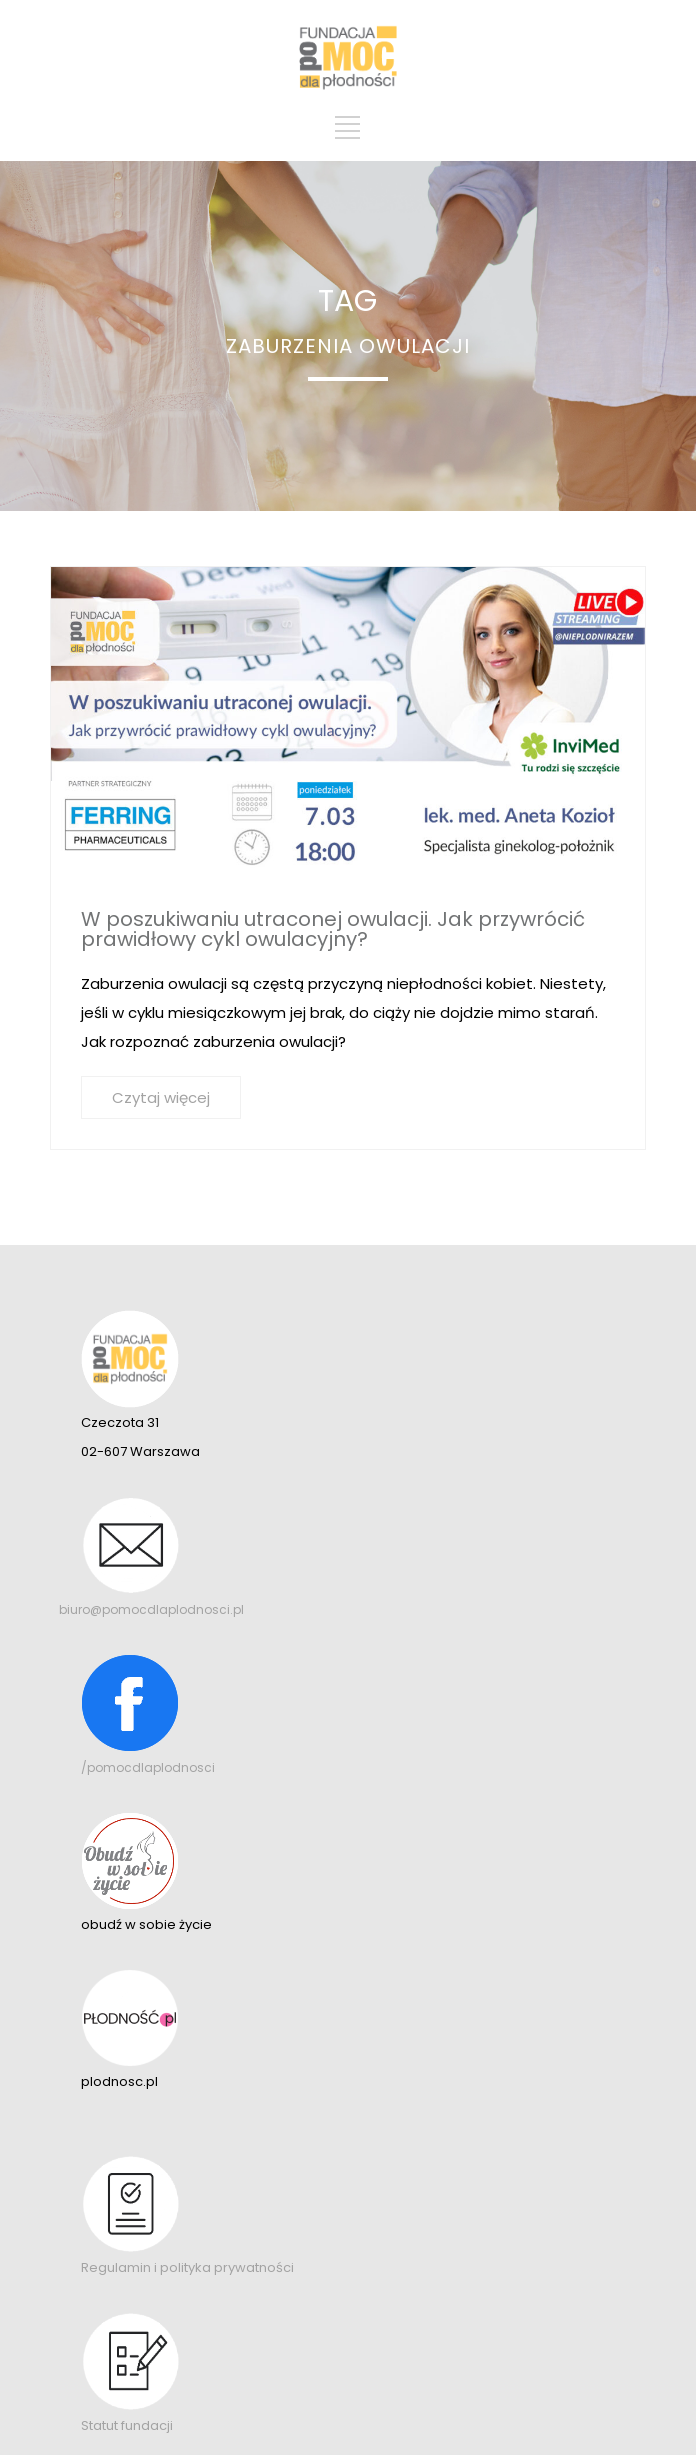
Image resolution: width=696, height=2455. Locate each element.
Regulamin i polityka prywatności (187, 2267)
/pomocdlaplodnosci (148, 1767)
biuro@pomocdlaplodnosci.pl (151, 1609)
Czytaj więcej (161, 1097)
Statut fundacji (127, 2425)
